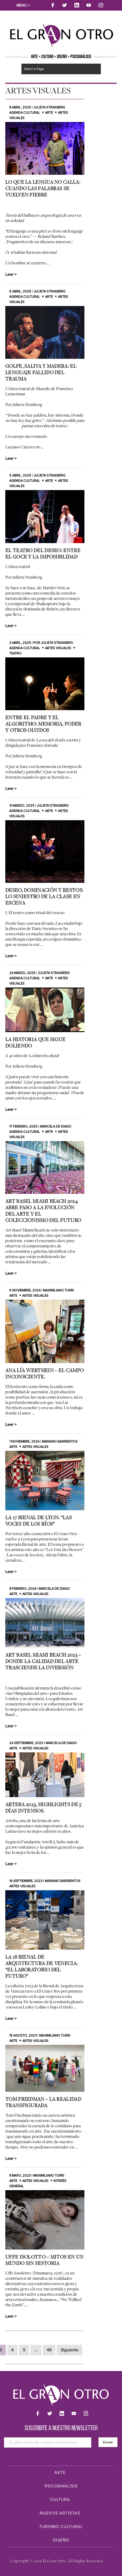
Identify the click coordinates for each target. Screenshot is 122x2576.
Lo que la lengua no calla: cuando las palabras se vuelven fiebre (42, 188)
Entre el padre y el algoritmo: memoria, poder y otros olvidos (43, 723)
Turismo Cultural (61, 2526)
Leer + (11, 274)
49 (49, 2350)
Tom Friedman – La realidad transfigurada (43, 2102)
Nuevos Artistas (60, 2513)
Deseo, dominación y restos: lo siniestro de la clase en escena (44, 896)
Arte (49, 113)
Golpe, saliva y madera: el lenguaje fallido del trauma (40, 372)
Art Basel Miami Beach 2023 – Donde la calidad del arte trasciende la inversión (43, 1661)
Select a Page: (34, 69)
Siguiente (69, 2350)
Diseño (61, 2540)
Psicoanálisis (61, 2486)
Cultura (60, 2499)
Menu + (23, 5)
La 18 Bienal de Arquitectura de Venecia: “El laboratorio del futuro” (41, 1966)
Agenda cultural (24, 113)
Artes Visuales (58, 648)
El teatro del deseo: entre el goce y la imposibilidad (42, 553)
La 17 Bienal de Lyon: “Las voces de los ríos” (38, 1520)
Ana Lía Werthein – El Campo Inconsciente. (44, 1373)
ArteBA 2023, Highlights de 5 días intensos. (43, 1807)
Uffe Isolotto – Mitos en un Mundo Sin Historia (44, 2260)
